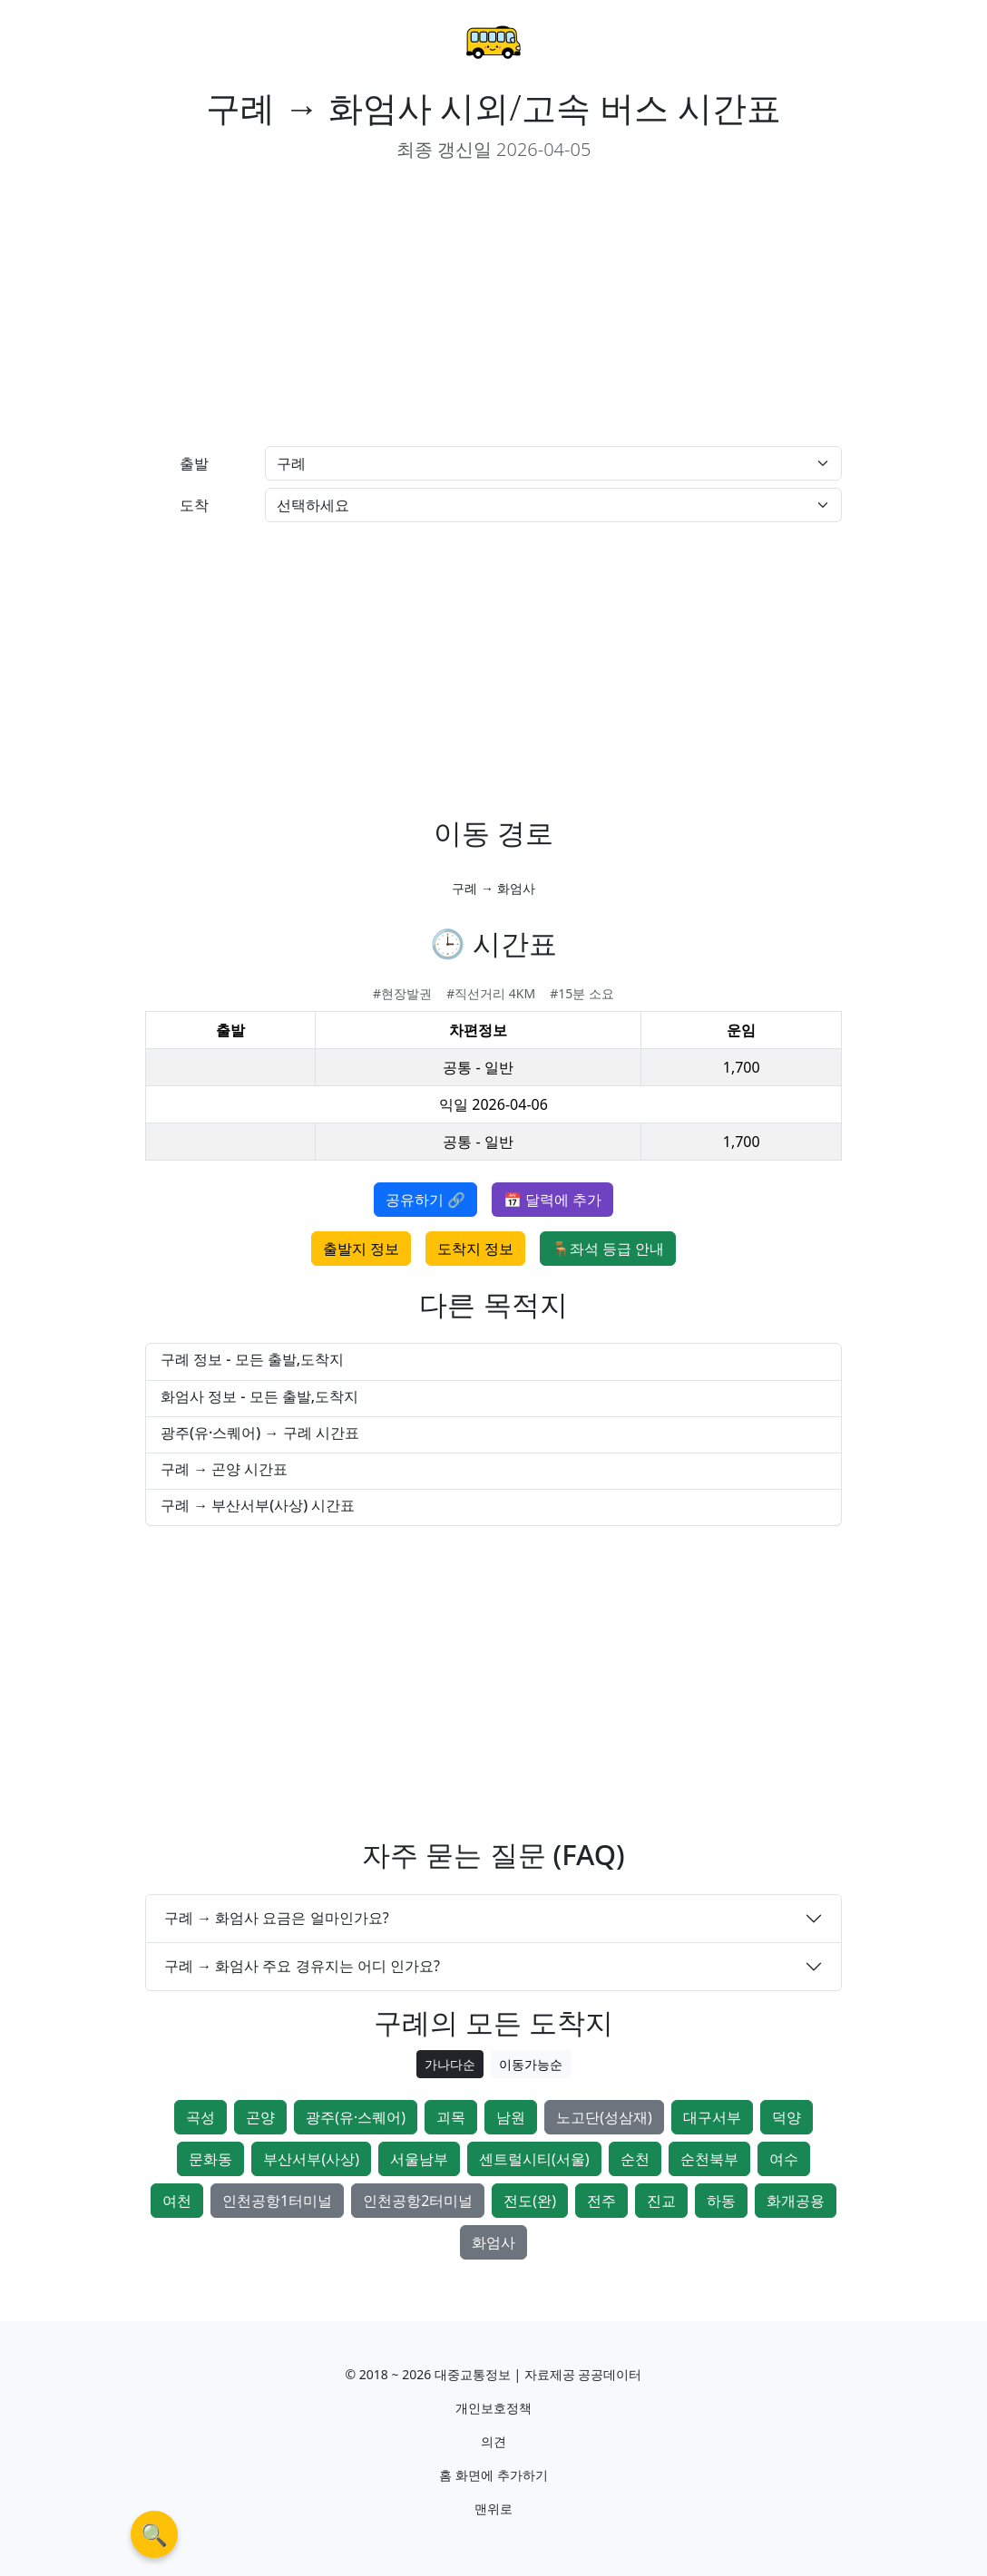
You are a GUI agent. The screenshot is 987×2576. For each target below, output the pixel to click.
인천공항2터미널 (418, 2201)
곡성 (200, 2117)
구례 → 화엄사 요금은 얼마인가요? (276, 1918)
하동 (721, 2201)
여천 (176, 2201)
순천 (635, 2159)
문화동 (210, 2159)
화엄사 (493, 2242)
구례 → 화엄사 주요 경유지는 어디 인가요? (302, 1966)
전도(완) (529, 2201)
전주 (601, 2201)
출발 (194, 463)
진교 (661, 2201)
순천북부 (709, 2159)
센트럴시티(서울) (534, 2159)
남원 (510, 2117)
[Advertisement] (312, 305)
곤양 (260, 2117)
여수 (783, 2159)
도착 (194, 505)
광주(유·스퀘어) (356, 2117)
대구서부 (712, 2117)
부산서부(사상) (311, 2159)
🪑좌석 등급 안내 (608, 1249)
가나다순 (450, 2064)
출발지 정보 (361, 1249)
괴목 (450, 2117)
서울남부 (419, 2159)
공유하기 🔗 (425, 1200)
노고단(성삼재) (604, 2117)
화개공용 (796, 2201)
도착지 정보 (475, 1249)
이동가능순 (530, 2064)
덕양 (786, 2117)
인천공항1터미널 (277, 2201)
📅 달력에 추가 (552, 1200)
